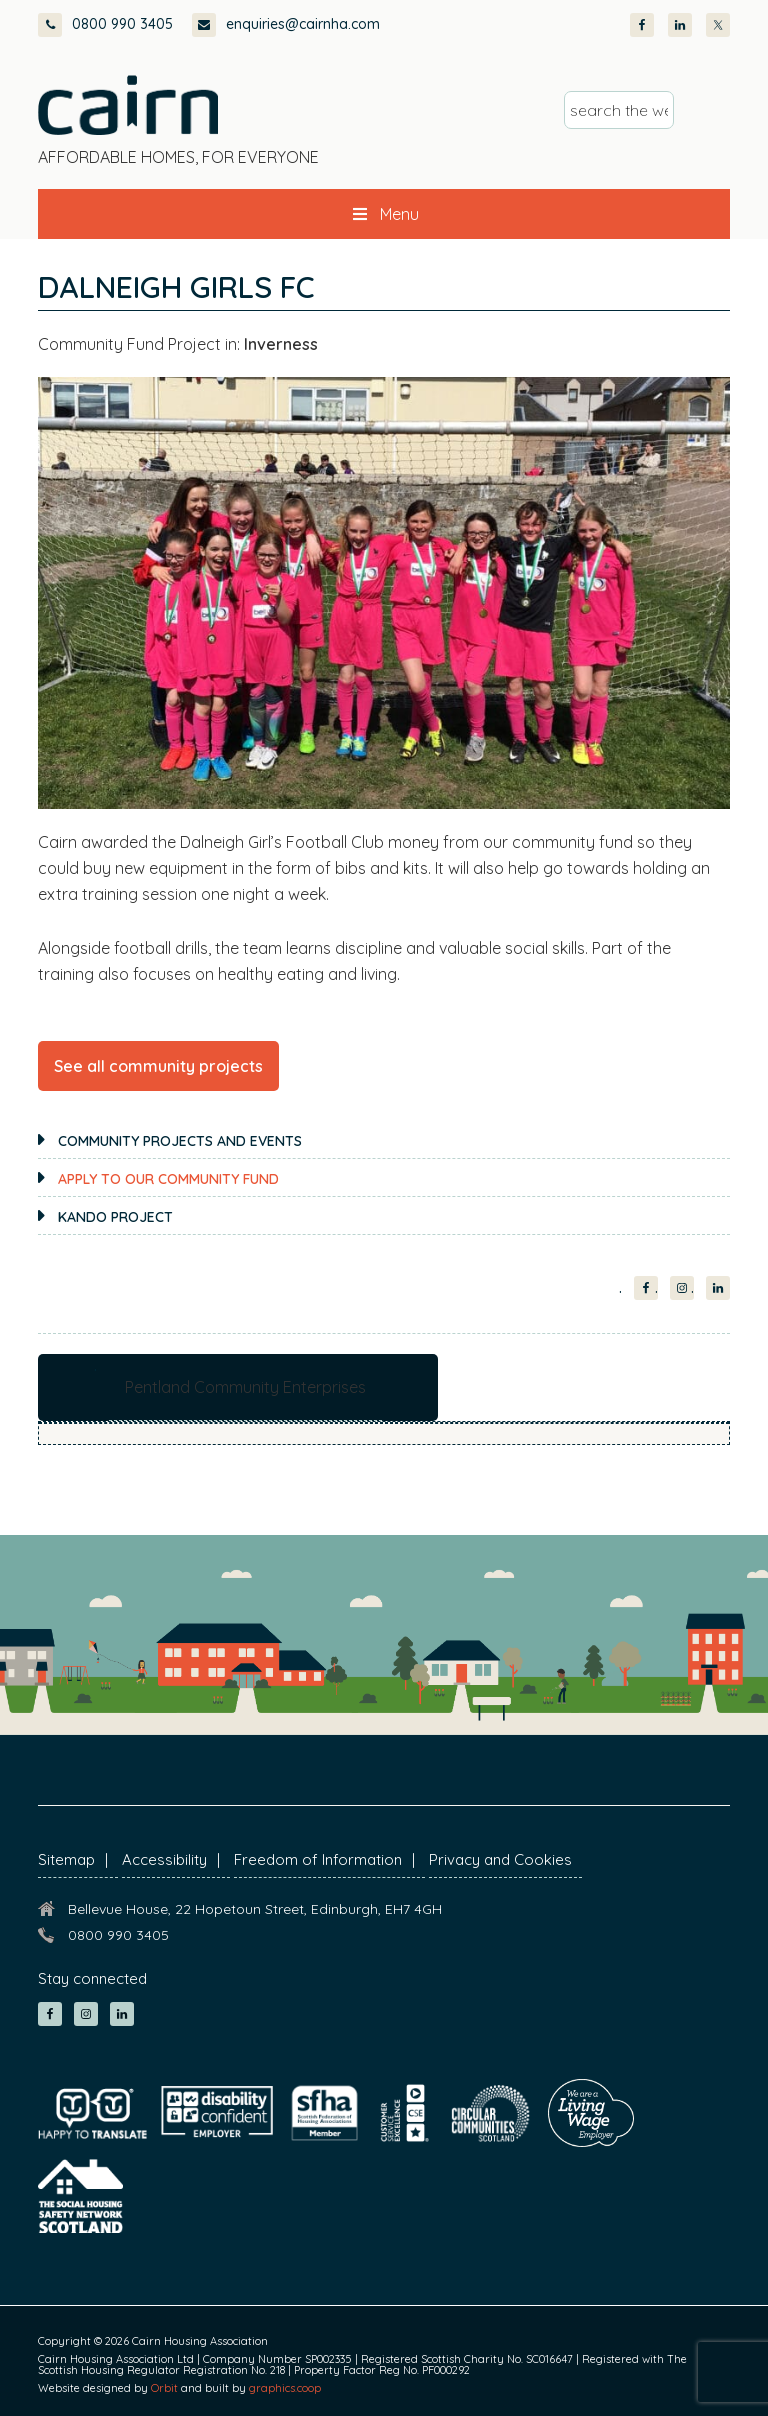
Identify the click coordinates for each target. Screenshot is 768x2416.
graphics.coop (285, 2388)
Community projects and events (180, 1141)
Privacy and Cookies (500, 1859)
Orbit (164, 2388)
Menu (383, 214)
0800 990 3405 (105, 24)
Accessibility (164, 1859)
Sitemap (66, 1859)
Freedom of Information (318, 1859)
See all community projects (158, 1066)
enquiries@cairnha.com (286, 24)
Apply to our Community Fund (168, 1179)
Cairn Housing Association (128, 105)
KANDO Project (115, 1217)
